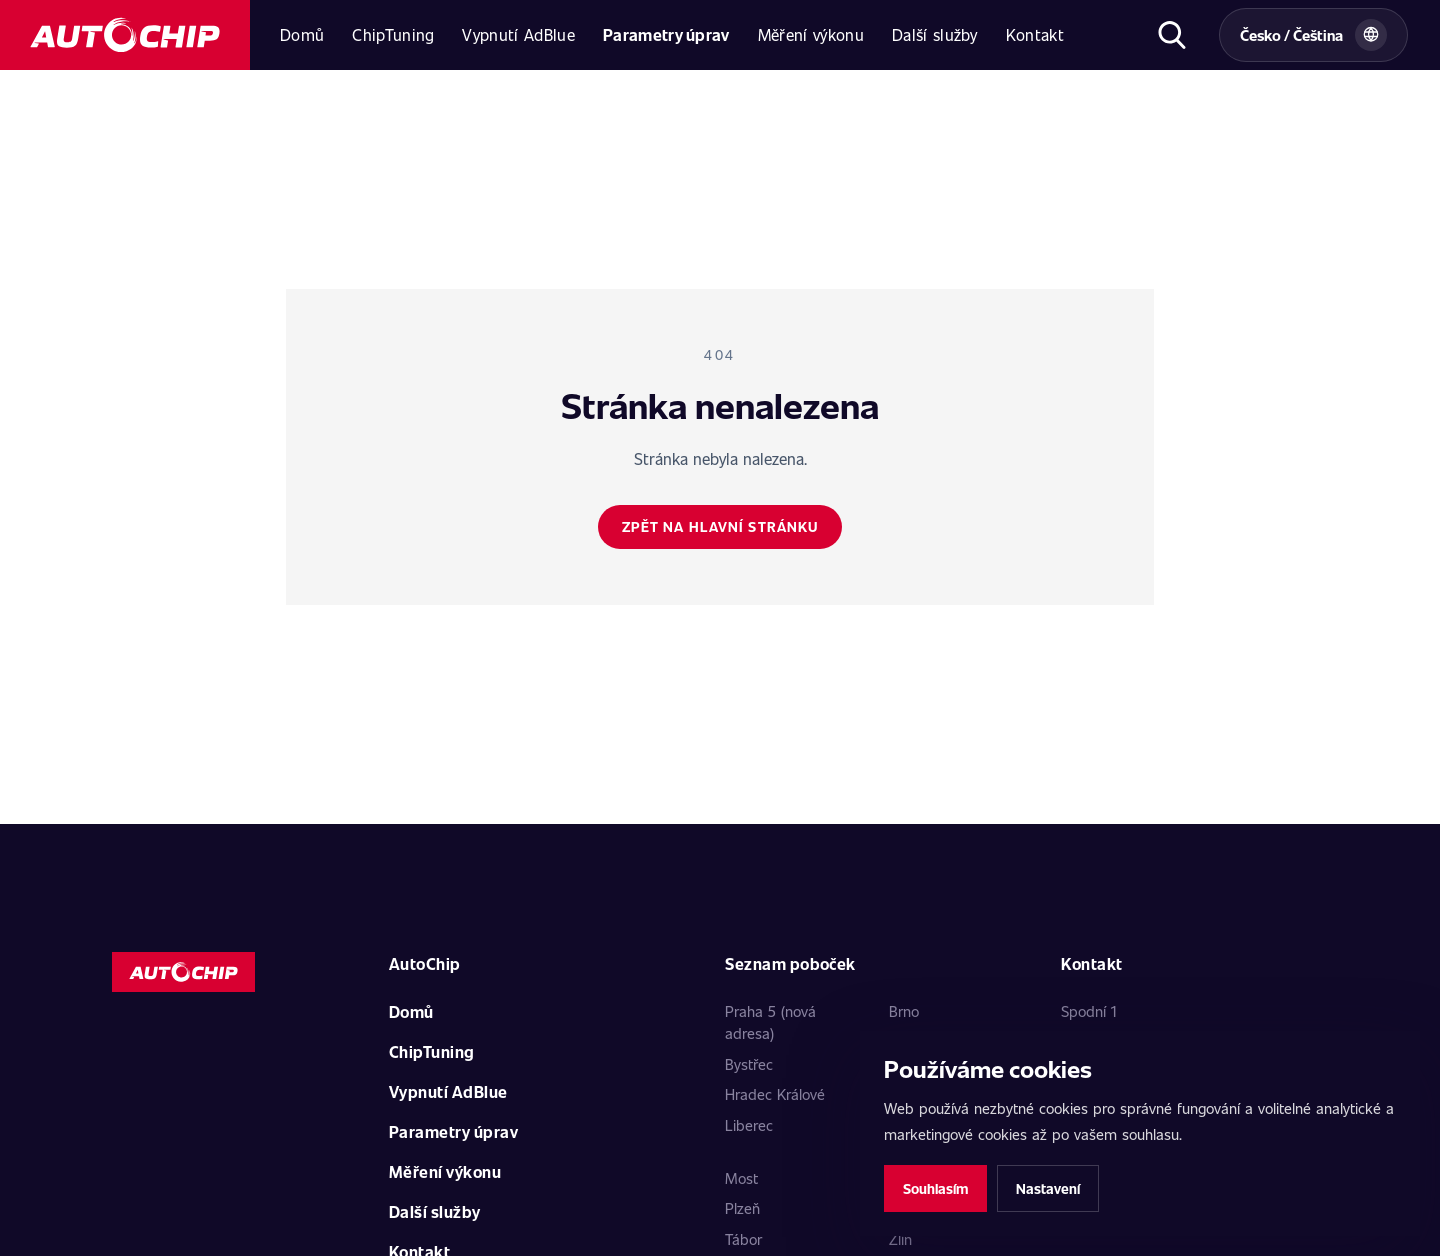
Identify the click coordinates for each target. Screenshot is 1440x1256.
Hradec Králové (775, 1094)
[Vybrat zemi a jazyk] (1313, 35)
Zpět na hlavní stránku (720, 526)
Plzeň (742, 1208)
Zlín (900, 1239)
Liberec (749, 1125)
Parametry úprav (666, 34)
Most (741, 1178)
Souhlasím (935, 1188)
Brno (904, 1011)
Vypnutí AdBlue (518, 34)
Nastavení (1048, 1188)
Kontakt (1035, 34)
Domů (302, 34)
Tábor (743, 1239)
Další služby (935, 34)
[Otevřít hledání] (1171, 35)
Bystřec (749, 1064)
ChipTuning (393, 34)
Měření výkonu (811, 34)
